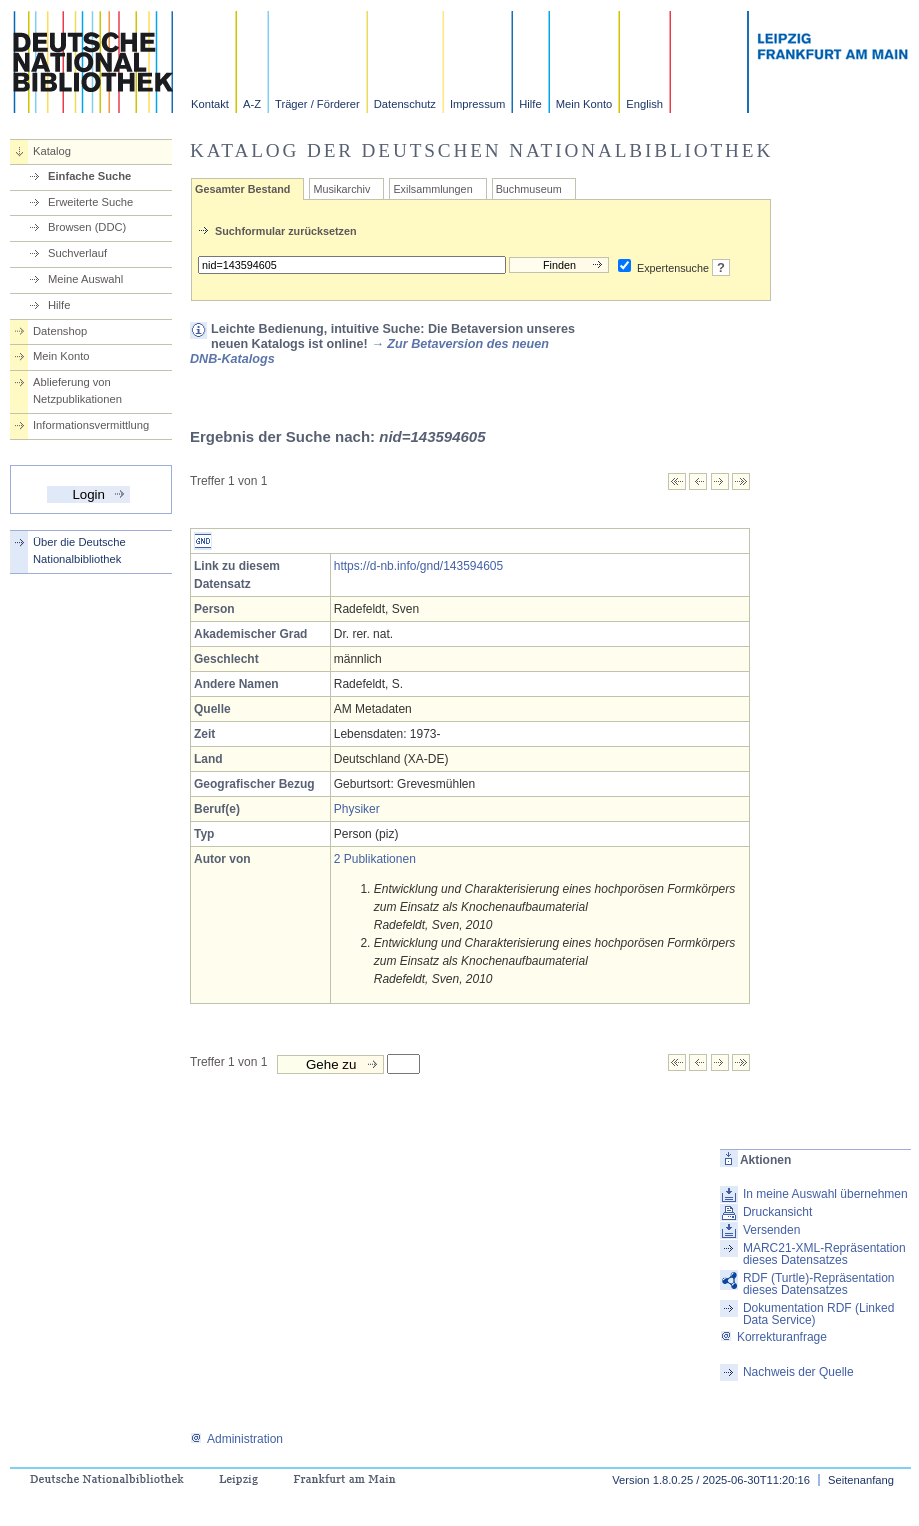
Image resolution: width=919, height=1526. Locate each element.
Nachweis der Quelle (798, 1372)
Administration (236, 1439)
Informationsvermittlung (91, 425)
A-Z (252, 104)
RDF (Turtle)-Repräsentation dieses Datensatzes (819, 1284)
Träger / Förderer (317, 104)
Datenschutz (405, 104)
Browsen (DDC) (87, 227)
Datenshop (60, 331)
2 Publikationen (375, 859)
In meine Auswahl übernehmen (825, 1194)
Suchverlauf (77, 253)
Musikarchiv (341, 189)
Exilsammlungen (432, 189)
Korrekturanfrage (773, 1337)
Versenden (771, 1230)
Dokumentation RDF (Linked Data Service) (818, 1314)
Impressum (477, 104)
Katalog (52, 151)
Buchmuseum (529, 189)
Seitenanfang (861, 1480)
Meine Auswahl (85, 279)
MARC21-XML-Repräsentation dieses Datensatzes (824, 1254)
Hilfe (530, 104)
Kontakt (210, 104)
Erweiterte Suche (90, 202)
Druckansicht (777, 1212)
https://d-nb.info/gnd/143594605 (418, 566)
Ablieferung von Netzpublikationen (77, 390)
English (644, 104)
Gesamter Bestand (242, 189)
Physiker (357, 809)
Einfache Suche (89, 176)
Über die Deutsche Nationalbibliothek (79, 550)
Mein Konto (584, 104)
